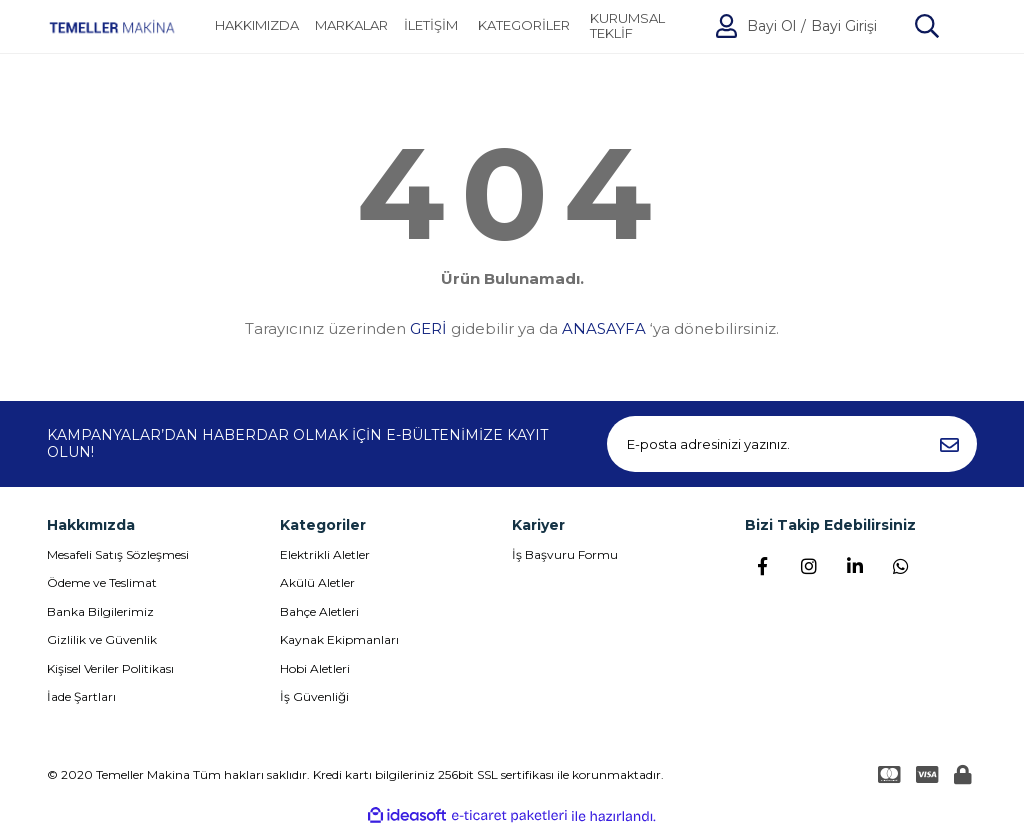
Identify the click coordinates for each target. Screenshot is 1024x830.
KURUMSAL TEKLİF (627, 26)
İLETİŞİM (431, 25)
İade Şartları (81, 696)
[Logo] (112, 26)
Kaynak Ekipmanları (339, 639)
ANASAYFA (604, 328)
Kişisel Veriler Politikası (110, 668)
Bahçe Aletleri (319, 611)
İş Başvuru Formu (565, 554)
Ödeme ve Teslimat (102, 582)
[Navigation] (524, 26)
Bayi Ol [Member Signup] (771, 26)
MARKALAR (351, 25)
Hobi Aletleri (315, 668)
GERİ (428, 328)
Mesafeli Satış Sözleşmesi (118, 554)
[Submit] (949, 444)
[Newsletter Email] (792, 444)
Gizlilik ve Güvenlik (102, 639)
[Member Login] (726, 26)
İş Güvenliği (314, 696)
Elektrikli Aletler (325, 554)
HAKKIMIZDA (257, 25)
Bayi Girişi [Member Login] (844, 26)
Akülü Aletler (317, 582)
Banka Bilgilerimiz (100, 611)
